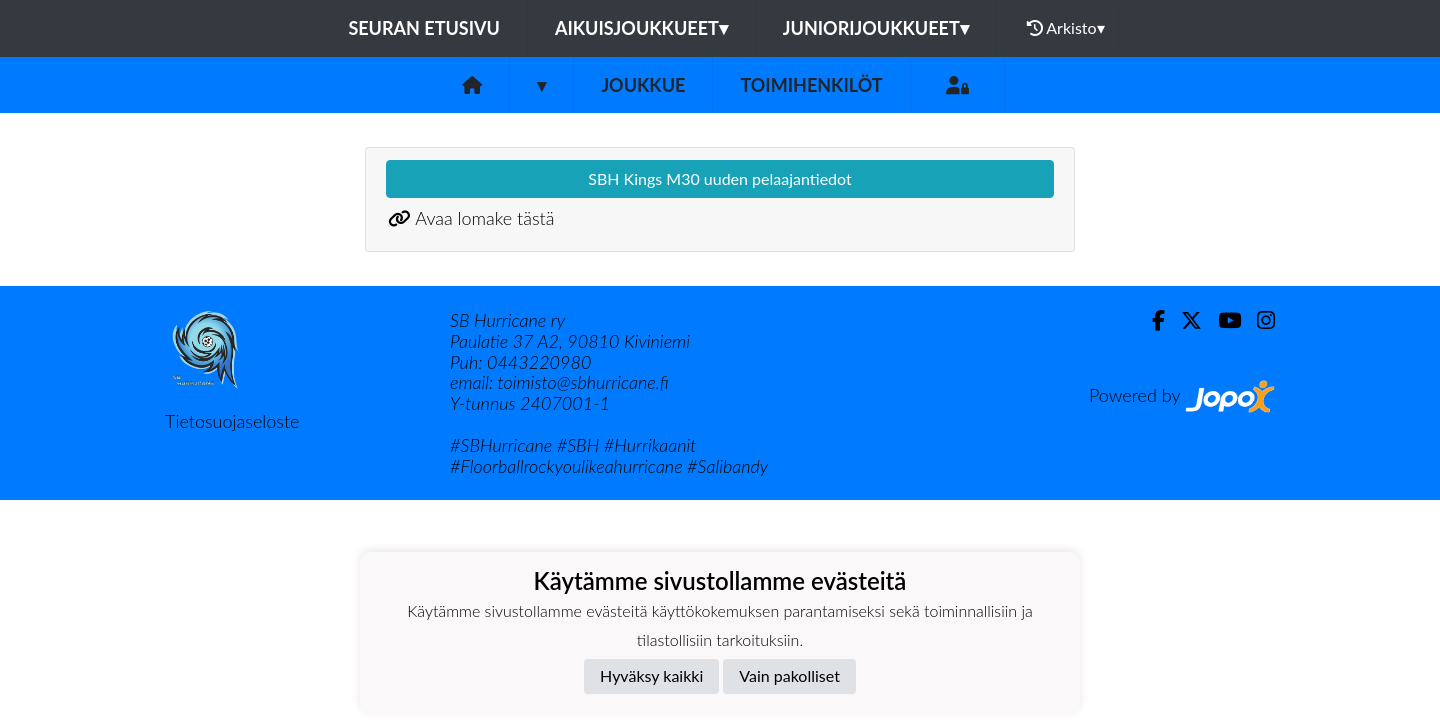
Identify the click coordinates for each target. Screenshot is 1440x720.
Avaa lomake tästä (484, 218)
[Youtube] (1221, 320)
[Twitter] (1183, 320)
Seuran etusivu (424, 28)
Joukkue (643, 85)
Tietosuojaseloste (232, 421)
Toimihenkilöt (811, 85)
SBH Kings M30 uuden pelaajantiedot (719, 178)
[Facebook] (1150, 320)
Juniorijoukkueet (876, 28)
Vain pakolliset (789, 675)
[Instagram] (1258, 320)
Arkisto (1066, 28)
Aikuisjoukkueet (641, 28)
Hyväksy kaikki (651, 675)
